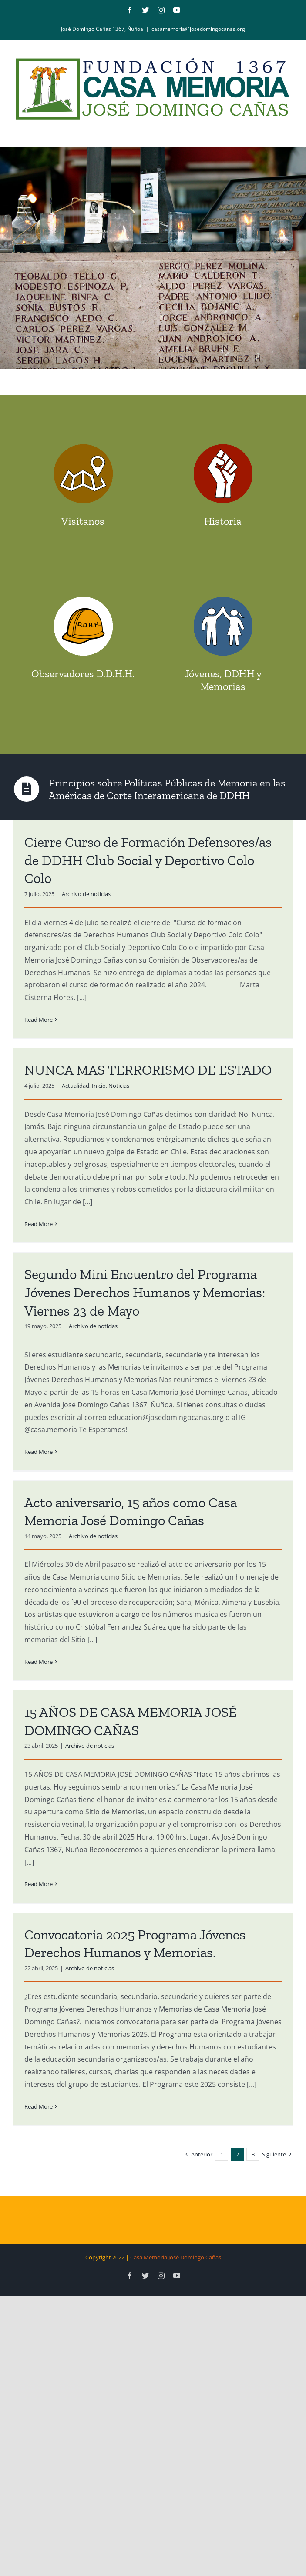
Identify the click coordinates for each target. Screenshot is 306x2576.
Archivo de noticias (86, 894)
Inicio (99, 1086)
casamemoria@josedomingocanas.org (198, 29)
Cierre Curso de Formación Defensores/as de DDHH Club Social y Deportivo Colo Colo (148, 860)
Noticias (118, 1086)
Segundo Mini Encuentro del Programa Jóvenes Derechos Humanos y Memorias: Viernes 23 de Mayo (144, 1292)
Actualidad (75, 1086)
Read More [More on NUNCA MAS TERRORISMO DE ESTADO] (38, 1224)
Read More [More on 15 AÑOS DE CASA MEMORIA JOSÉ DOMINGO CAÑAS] (38, 1884)
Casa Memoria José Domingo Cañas (175, 2257)
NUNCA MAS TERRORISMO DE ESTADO (148, 1070)
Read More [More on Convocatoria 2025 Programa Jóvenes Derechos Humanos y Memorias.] (38, 2106)
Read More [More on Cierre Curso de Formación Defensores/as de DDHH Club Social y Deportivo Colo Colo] (38, 1019)
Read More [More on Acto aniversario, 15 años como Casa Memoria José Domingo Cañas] (38, 1662)
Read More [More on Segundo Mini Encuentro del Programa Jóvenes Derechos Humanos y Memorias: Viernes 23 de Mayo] (38, 1452)
